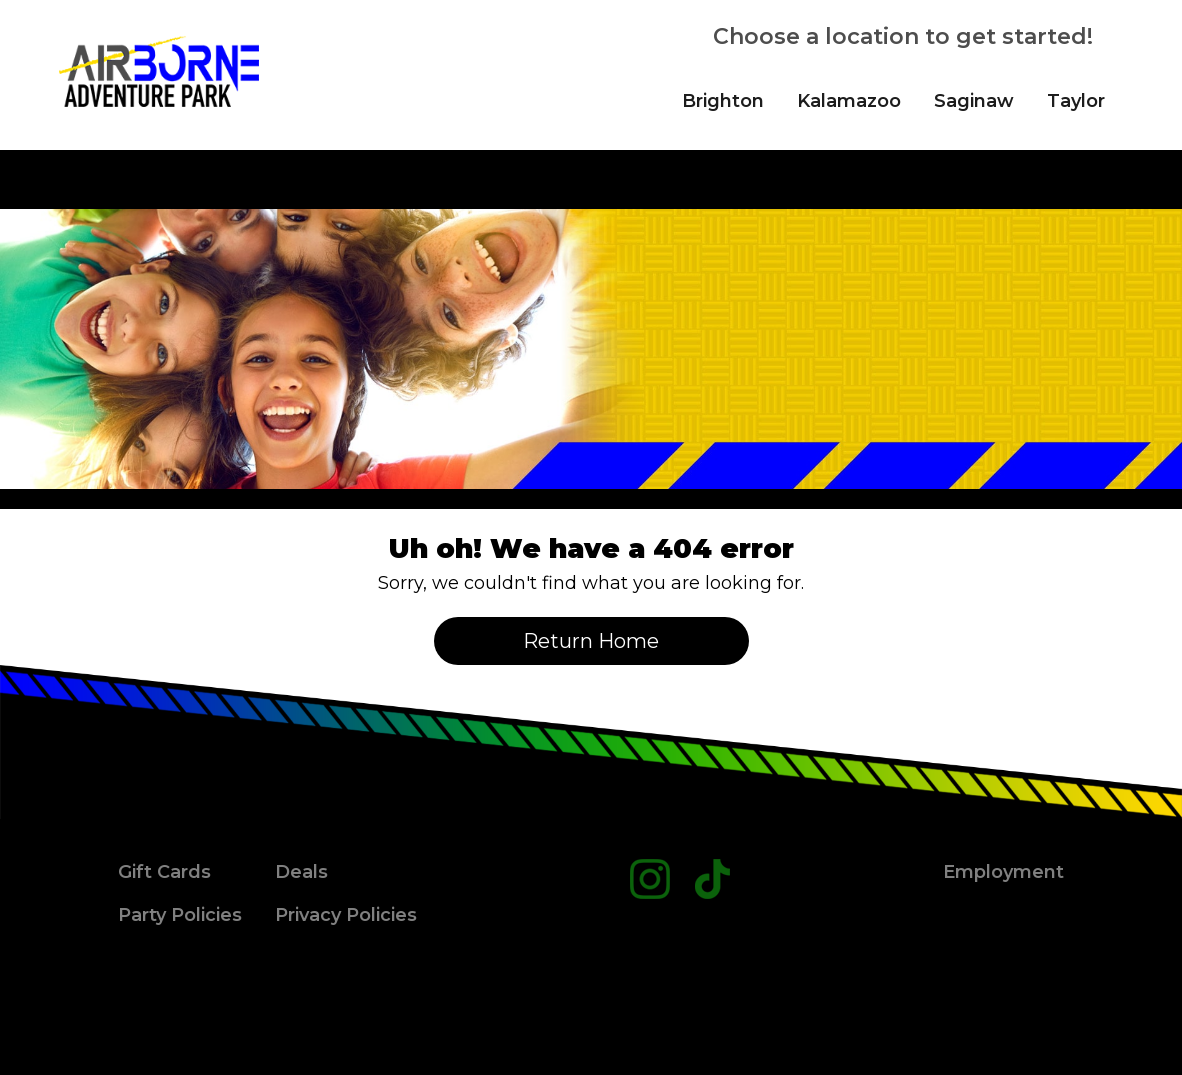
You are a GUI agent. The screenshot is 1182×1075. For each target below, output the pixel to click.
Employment (1003, 872)
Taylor (1076, 101)
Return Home (591, 641)
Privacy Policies (346, 915)
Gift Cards (164, 872)
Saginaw (974, 101)
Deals (301, 872)
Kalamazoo (849, 101)
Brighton (723, 101)
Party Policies (180, 915)
